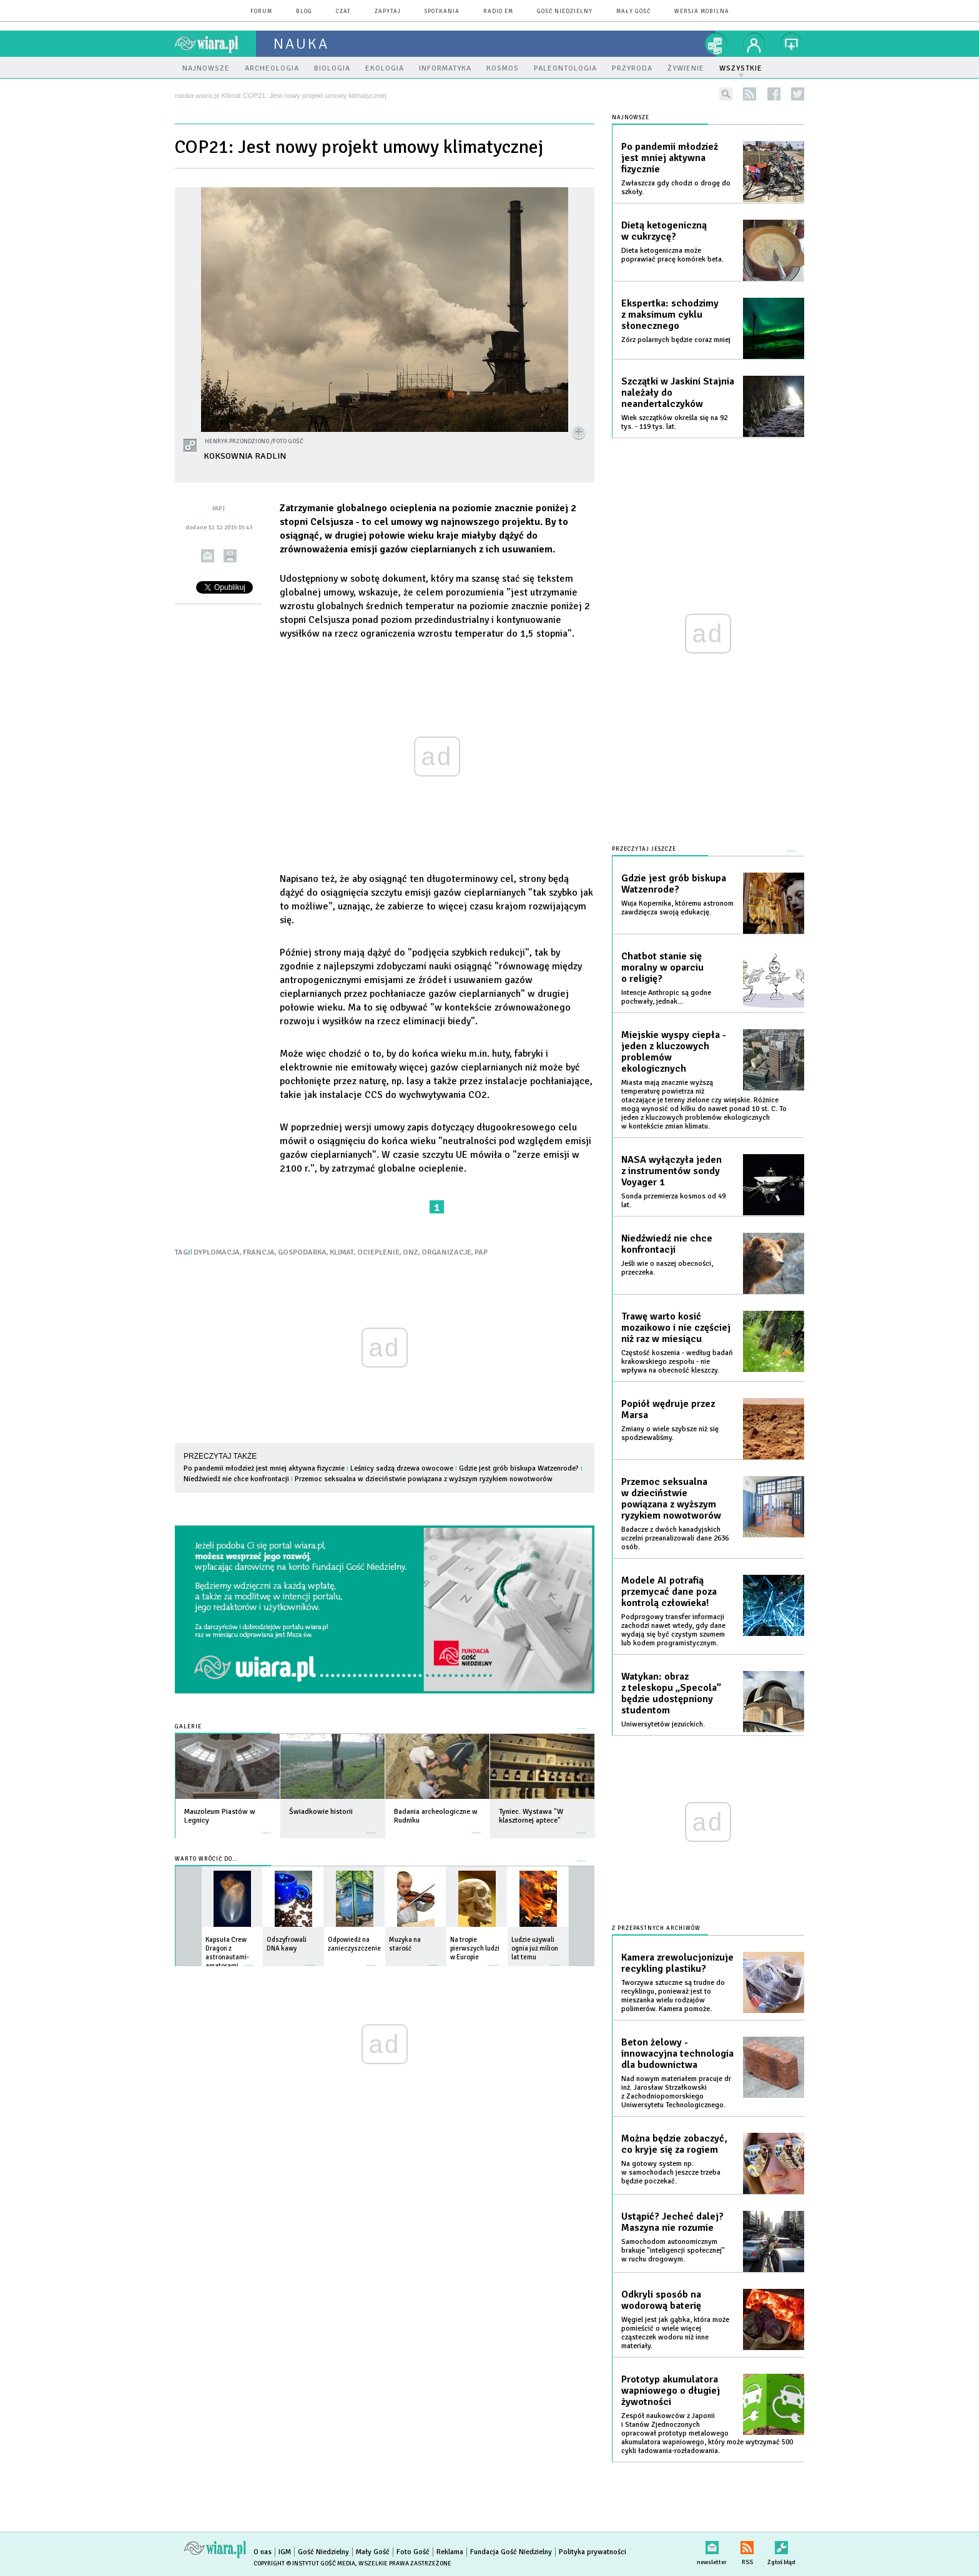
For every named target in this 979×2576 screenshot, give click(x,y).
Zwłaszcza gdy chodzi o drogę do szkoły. (676, 188)
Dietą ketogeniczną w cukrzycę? (664, 231)
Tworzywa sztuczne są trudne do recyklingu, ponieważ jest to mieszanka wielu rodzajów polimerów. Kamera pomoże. (673, 1996)
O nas (262, 2552)
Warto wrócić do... (206, 1859)
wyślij (207, 555)
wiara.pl (215, 44)
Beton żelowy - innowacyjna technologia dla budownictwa (677, 2053)
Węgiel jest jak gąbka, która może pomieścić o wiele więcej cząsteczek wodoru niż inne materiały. (675, 2333)
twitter (797, 93)
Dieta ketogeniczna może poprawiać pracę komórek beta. (672, 255)
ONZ (410, 1252)
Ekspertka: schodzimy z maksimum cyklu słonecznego (670, 314)
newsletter (712, 2545)
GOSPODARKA (302, 1252)
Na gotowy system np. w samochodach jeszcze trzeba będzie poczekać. (671, 2172)
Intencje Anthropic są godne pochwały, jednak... (666, 997)
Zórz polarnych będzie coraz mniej (676, 340)
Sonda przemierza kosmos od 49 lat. (673, 1201)
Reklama (449, 2552)
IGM (284, 2552)
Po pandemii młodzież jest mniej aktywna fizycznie (264, 1468)
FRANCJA (259, 1252)
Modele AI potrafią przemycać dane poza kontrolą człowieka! (669, 1592)
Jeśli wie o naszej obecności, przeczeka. (667, 1268)
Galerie (188, 1726)
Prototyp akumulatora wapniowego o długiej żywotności (670, 2390)
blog (304, 11)
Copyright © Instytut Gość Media (304, 2563)
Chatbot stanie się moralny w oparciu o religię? (662, 967)
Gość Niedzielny (565, 11)
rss (749, 93)
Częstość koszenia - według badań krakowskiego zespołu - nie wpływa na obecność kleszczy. (677, 1361)
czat (343, 11)
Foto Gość (413, 2552)
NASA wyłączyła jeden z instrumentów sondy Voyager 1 (671, 1171)
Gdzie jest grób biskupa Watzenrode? (519, 1468)
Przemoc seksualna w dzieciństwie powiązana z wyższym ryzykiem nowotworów (424, 1479)
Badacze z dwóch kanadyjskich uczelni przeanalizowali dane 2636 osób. (675, 1538)
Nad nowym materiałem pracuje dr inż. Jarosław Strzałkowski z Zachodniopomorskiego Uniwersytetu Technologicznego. (676, 2092)
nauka (301, 43)
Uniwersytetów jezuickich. (663, 1724)
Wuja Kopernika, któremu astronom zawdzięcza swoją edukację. (677, 908)
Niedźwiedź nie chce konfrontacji (236, 1479)
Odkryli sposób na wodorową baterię (661, 2300)
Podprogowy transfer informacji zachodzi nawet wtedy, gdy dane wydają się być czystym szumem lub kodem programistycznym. (673, 1630)
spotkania (442, 11)
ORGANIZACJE (446, 1252)
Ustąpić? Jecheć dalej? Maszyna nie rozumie (672, 2222)
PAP (481, 1252)
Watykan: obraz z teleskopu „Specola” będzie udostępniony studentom (671, 1693)
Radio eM (498, 11)
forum (261, 11)
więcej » (267, 1827)
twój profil (754, 43)
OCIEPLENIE (378, 1252)
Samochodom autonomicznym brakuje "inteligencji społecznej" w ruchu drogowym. (673, 2250)
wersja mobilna (701, 11)
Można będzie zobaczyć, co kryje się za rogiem (674, 2144)
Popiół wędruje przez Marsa (668, 1409)
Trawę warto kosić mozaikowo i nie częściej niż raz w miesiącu (676, 1327)
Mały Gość (633, 11)
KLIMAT (342, 1252)
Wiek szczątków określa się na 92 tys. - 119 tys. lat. (674, 422)
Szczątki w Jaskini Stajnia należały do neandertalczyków (677, 392)
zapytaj (388, 11)
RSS (747, 2545)
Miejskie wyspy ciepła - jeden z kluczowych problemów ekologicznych (673, 1051)
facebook (773, 93)
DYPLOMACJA (217, 1252)
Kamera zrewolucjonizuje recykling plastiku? (677, 1963)
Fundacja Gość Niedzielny (511, 2552)
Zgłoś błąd (781, 2545)
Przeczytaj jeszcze (644, 849)
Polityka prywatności (592, 2552)
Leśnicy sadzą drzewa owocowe (401, 1468)
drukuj (230, 555)
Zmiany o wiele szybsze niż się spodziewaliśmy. (670, 1433)
